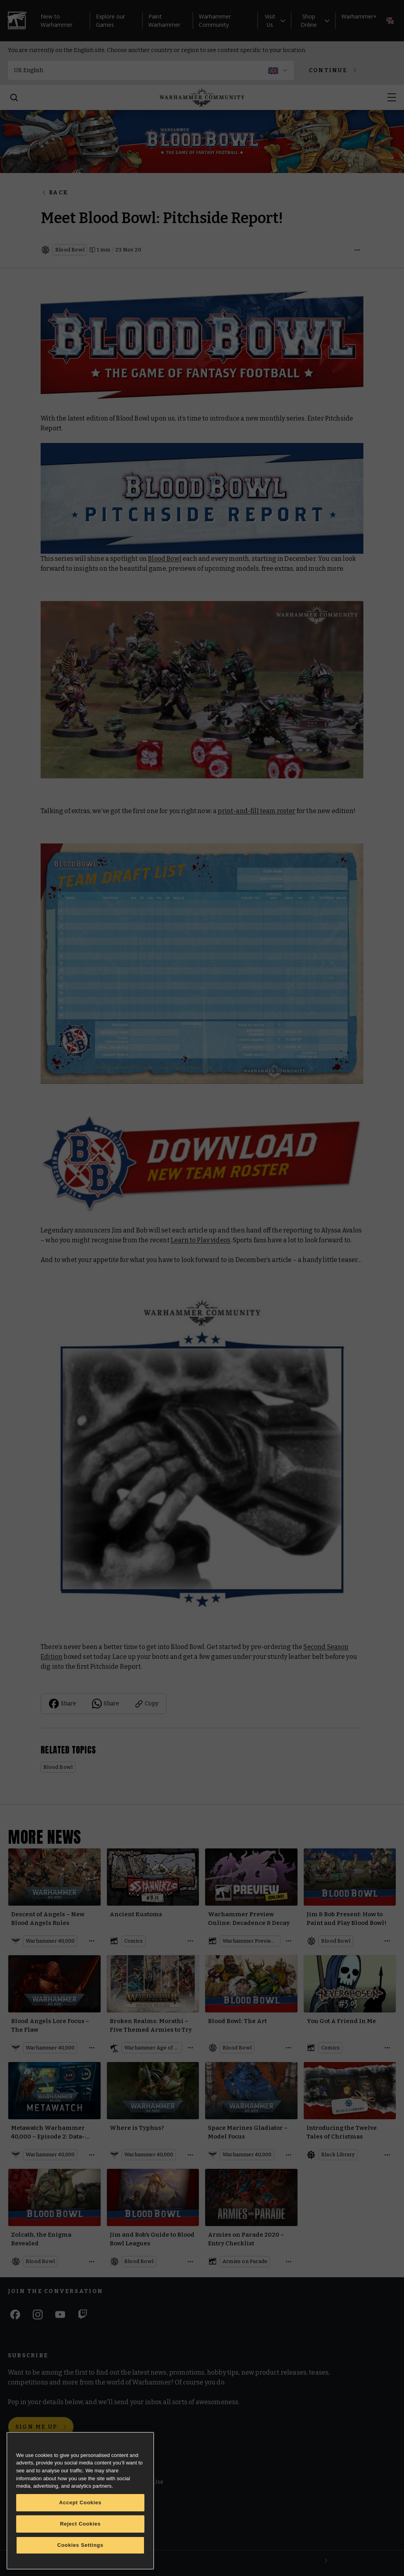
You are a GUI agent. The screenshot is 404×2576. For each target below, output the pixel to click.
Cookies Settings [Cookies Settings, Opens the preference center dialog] (80, 2545)
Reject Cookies (80, 2524)
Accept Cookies (80, 2502)
